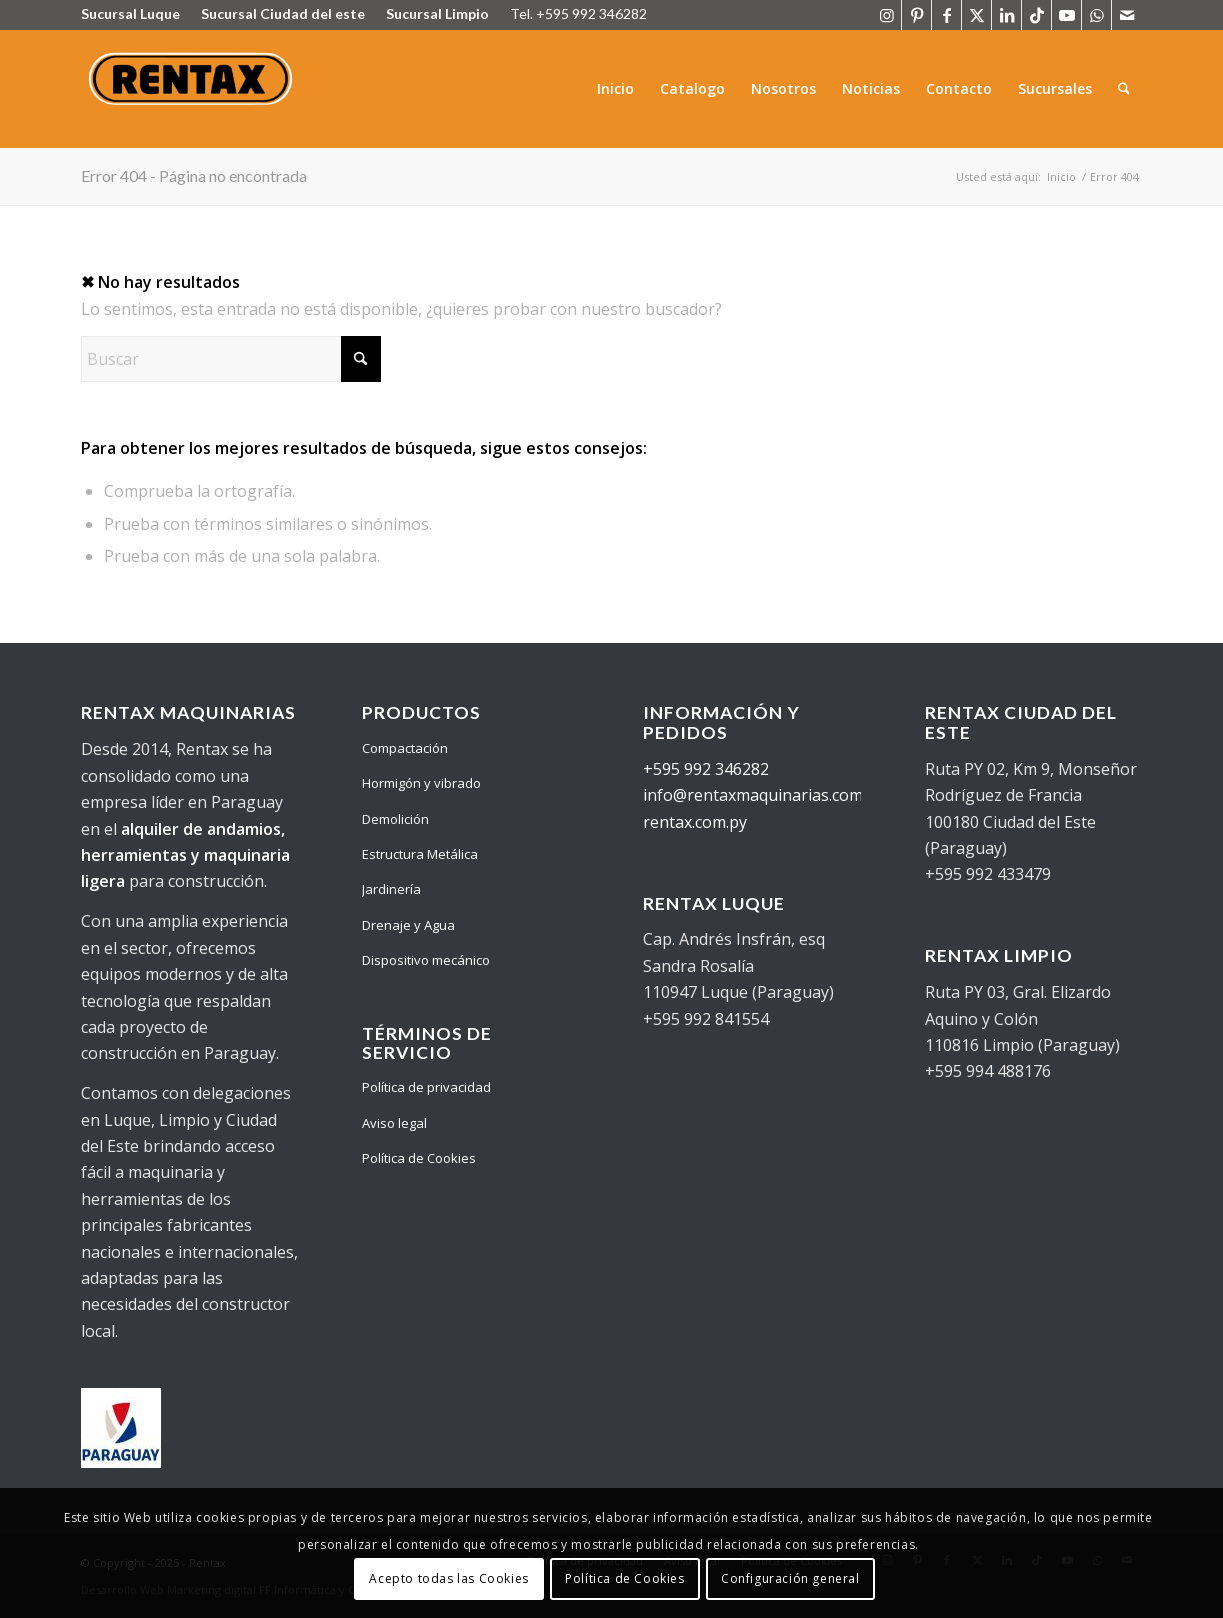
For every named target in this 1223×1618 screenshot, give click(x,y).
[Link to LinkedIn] (1006, 15)
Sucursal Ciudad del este (283, 13)
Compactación (405, 748)
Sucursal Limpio (437, 13)
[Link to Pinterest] (916, 15)
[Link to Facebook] (946, 15)
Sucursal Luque (130, 13)
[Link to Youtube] (1066, 15)
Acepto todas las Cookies (448, 1578)
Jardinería (391, 889)
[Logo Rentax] (193, 89)
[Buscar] (1123, 89)
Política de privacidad (426, 1087)
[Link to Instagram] (886, 15)
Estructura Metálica (420, 854)
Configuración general (790, 1578)
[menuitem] (615, 89)
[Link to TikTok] (1036, 15)
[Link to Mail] (1127, 15)
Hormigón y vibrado (421, 783)
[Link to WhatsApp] (1096, 15)
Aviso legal (394, 1123)
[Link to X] (976, 15)
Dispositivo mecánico (426, 960)
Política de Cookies (419, 1158)
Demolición (395, 819)
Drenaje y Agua (408, 925)
